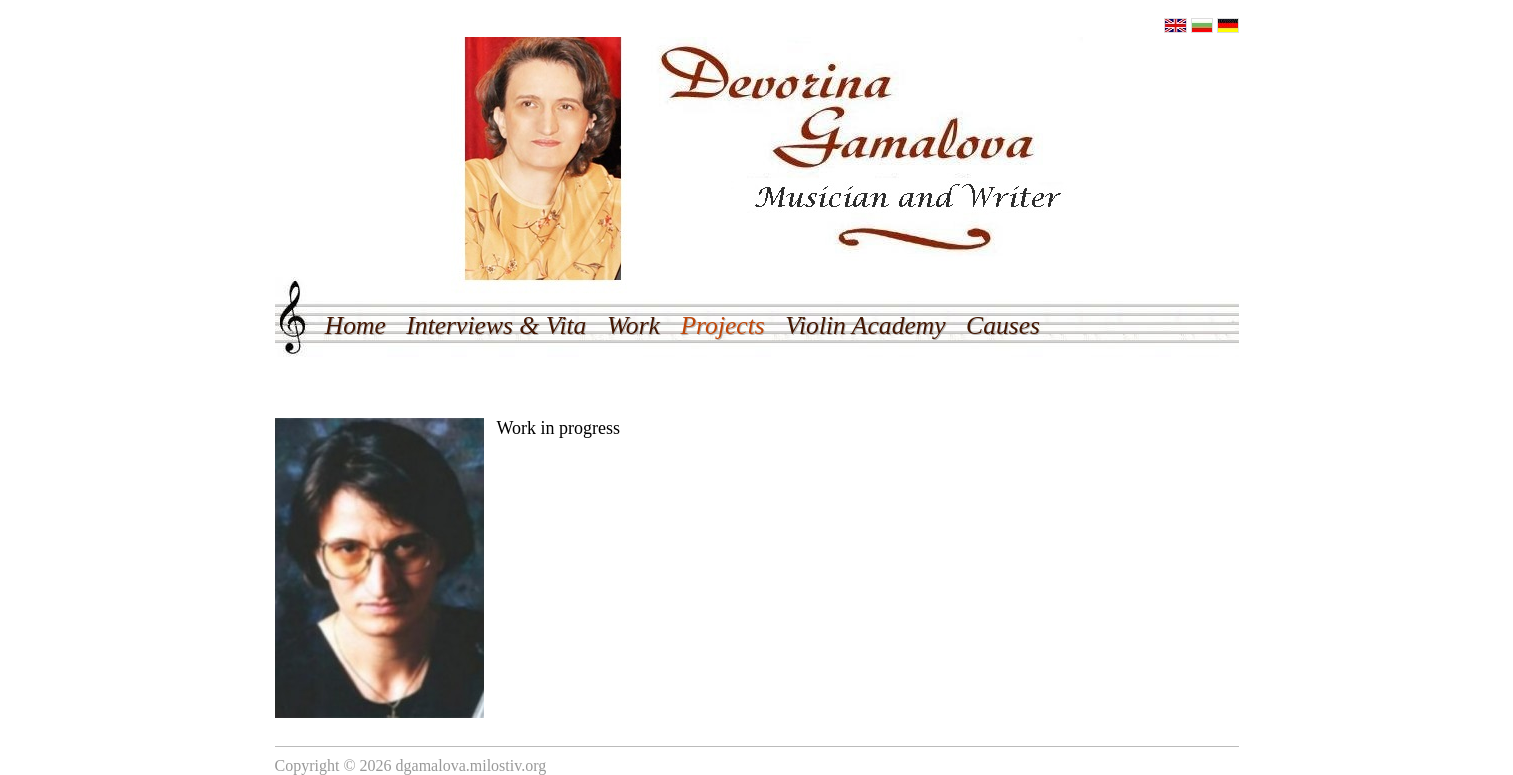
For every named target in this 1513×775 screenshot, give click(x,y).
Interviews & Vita (496, 325)
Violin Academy (865, 325)
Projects (722, 325)
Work (633, 325)
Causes (1003, 325)
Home (355, 325)
